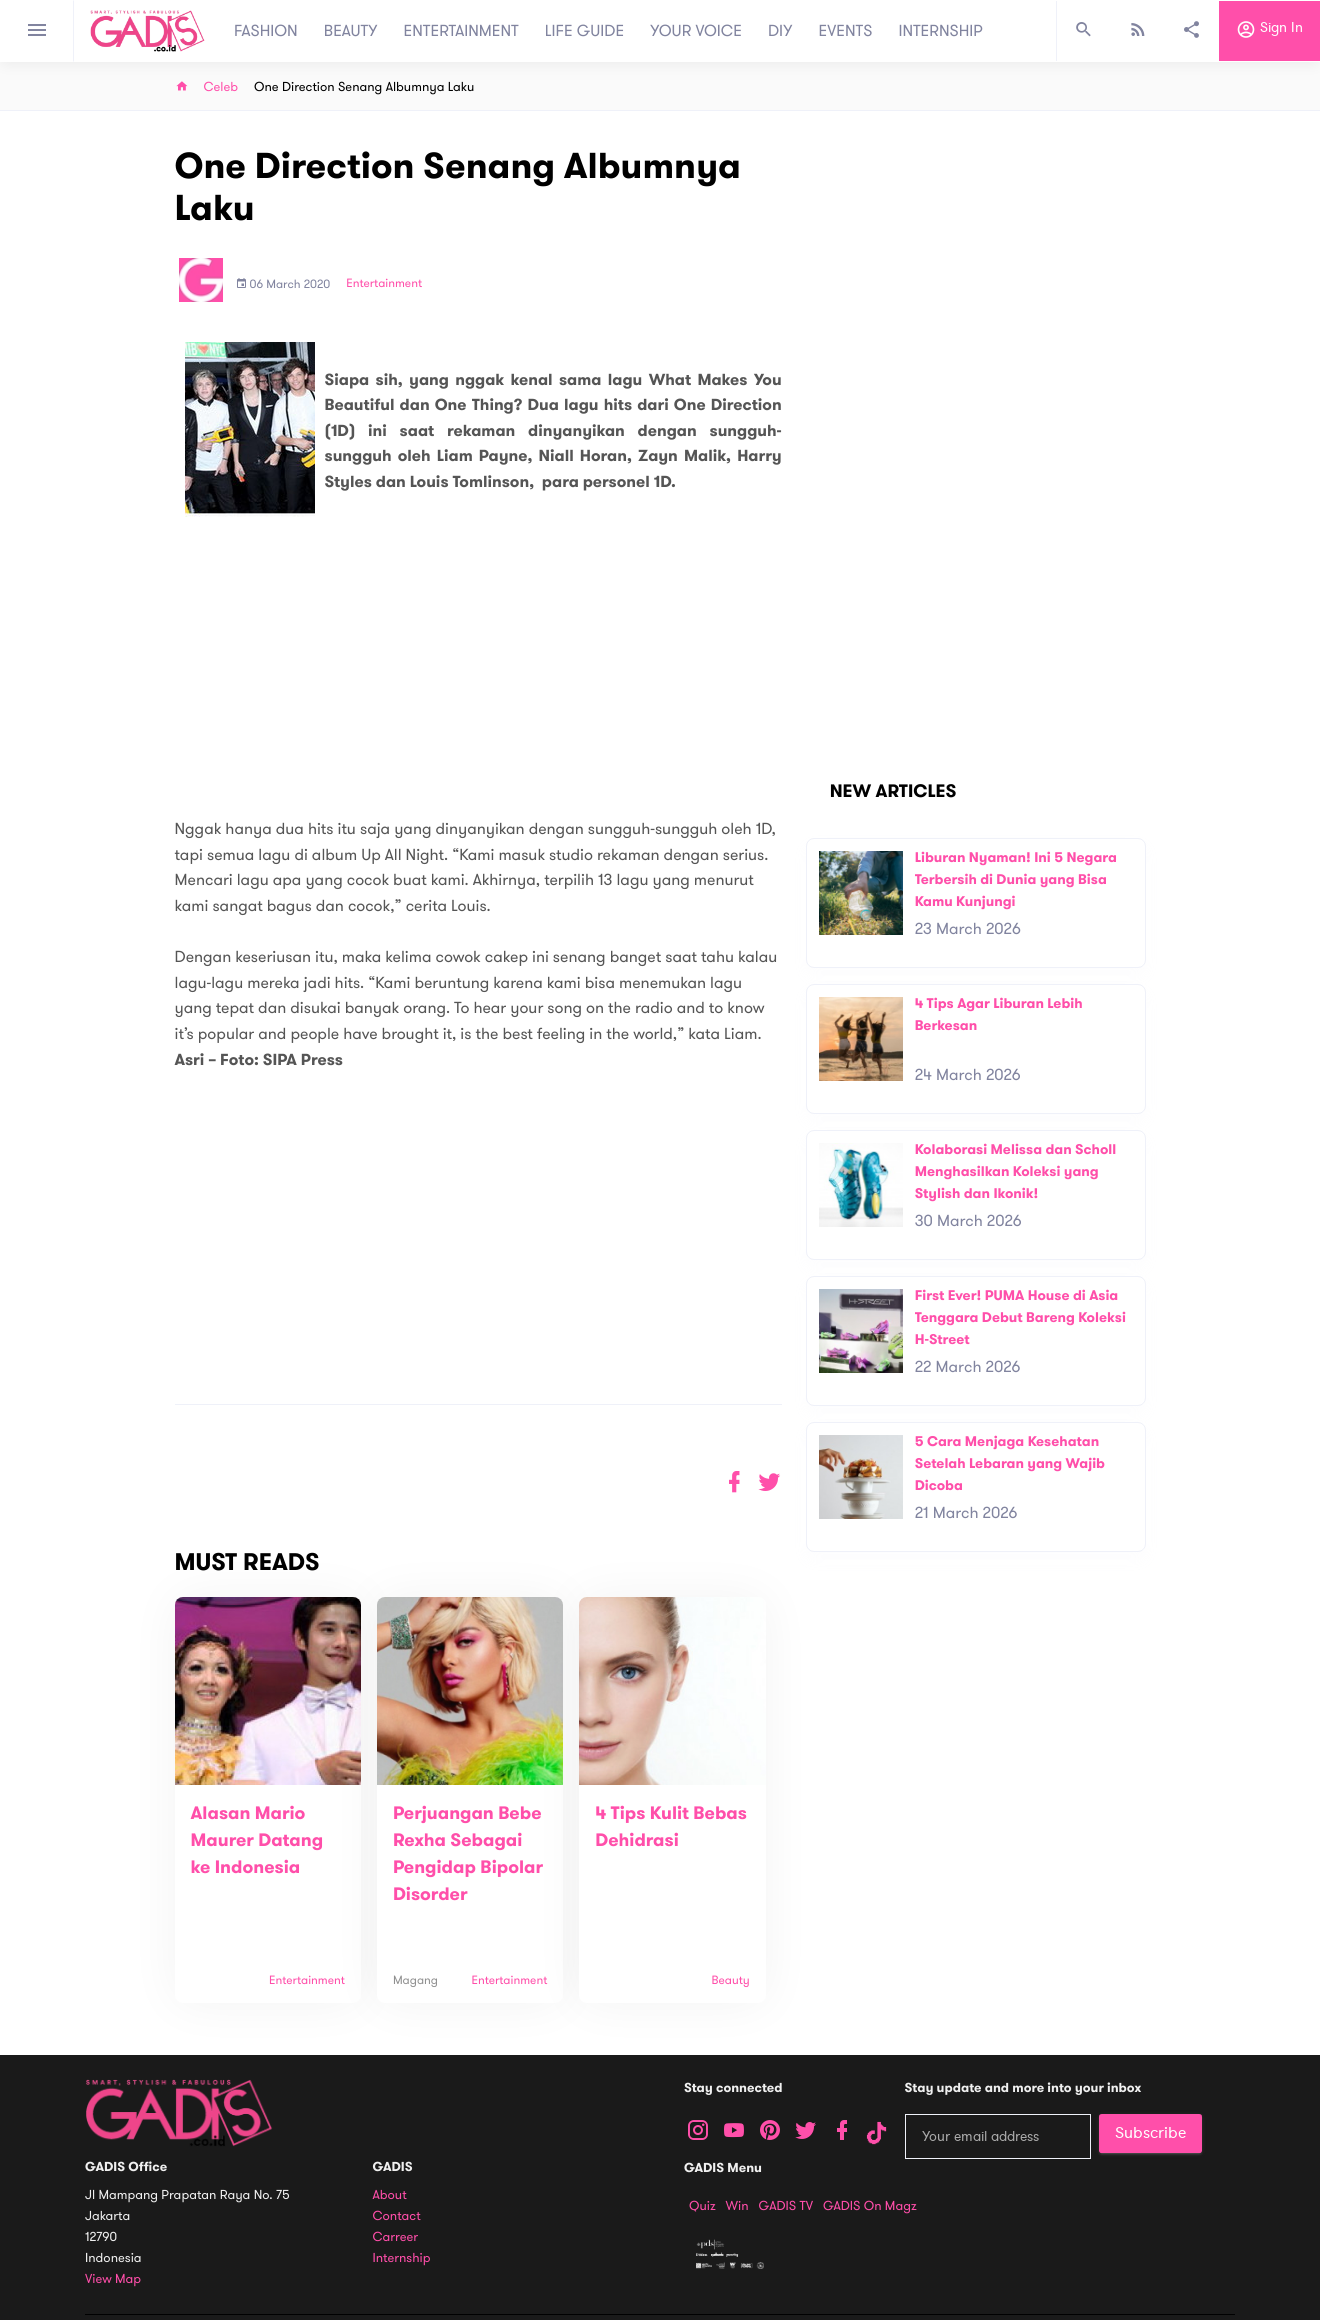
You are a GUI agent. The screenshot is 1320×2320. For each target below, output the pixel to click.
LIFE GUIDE (584, 31)
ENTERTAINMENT (461, 31)
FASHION (266, 31)
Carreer (396, 2237)
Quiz (702, 2206)
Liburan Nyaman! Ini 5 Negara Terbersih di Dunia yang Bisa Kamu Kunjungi (1016, 879)
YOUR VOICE (696, 31)
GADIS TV (786, 2206)
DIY (780, 31)
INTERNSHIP (940, 31)
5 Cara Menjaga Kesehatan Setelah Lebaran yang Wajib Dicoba (1010, 1463)
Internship (402, 2258)
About (390, 2195)
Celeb (221, 87)
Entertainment (384, 284)
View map (113, 2279)
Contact (397, 2216)
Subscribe (1150, 2133)
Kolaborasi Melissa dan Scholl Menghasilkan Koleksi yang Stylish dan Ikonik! (1016, 1171)
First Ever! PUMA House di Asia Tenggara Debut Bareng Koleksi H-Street (1020, 1317)
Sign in (1269, 31)
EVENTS (846, 31)
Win (737, 2206)
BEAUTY (351, 31)
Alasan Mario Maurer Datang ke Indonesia (257, 1841)
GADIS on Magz (870, 2206)
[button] (769, 1482)
